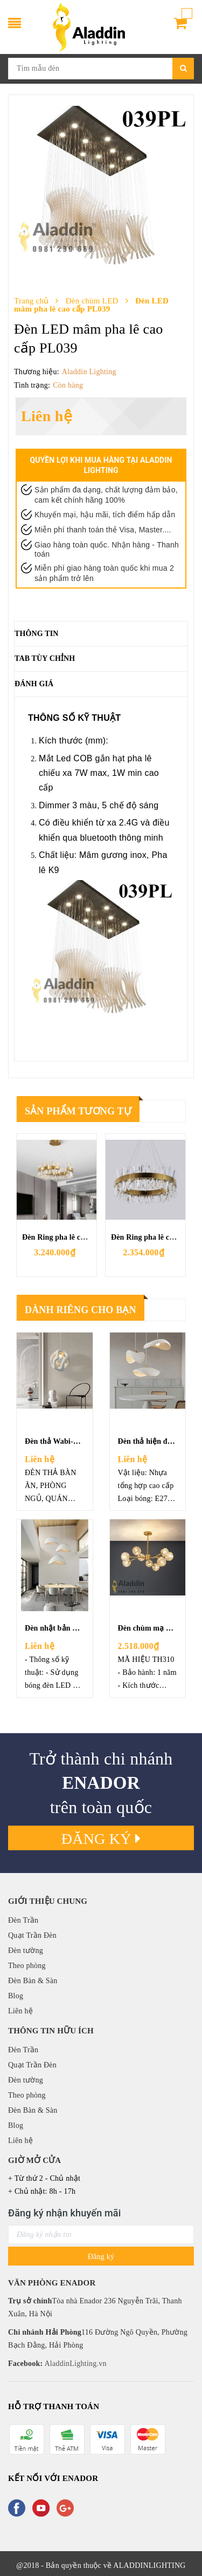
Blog (15, 1996)
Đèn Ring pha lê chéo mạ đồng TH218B (87, 1237)
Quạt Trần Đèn (32, 1935)
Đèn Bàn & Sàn (33, 1981)
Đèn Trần (23, 1920)
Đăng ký (101, 1838)
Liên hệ (20, 2011)
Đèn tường (25, 1950)
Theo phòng (27, 1966)
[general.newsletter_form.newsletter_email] (101, 2234)
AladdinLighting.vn (74, 2363)
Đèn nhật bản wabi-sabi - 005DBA (81, 1628)
